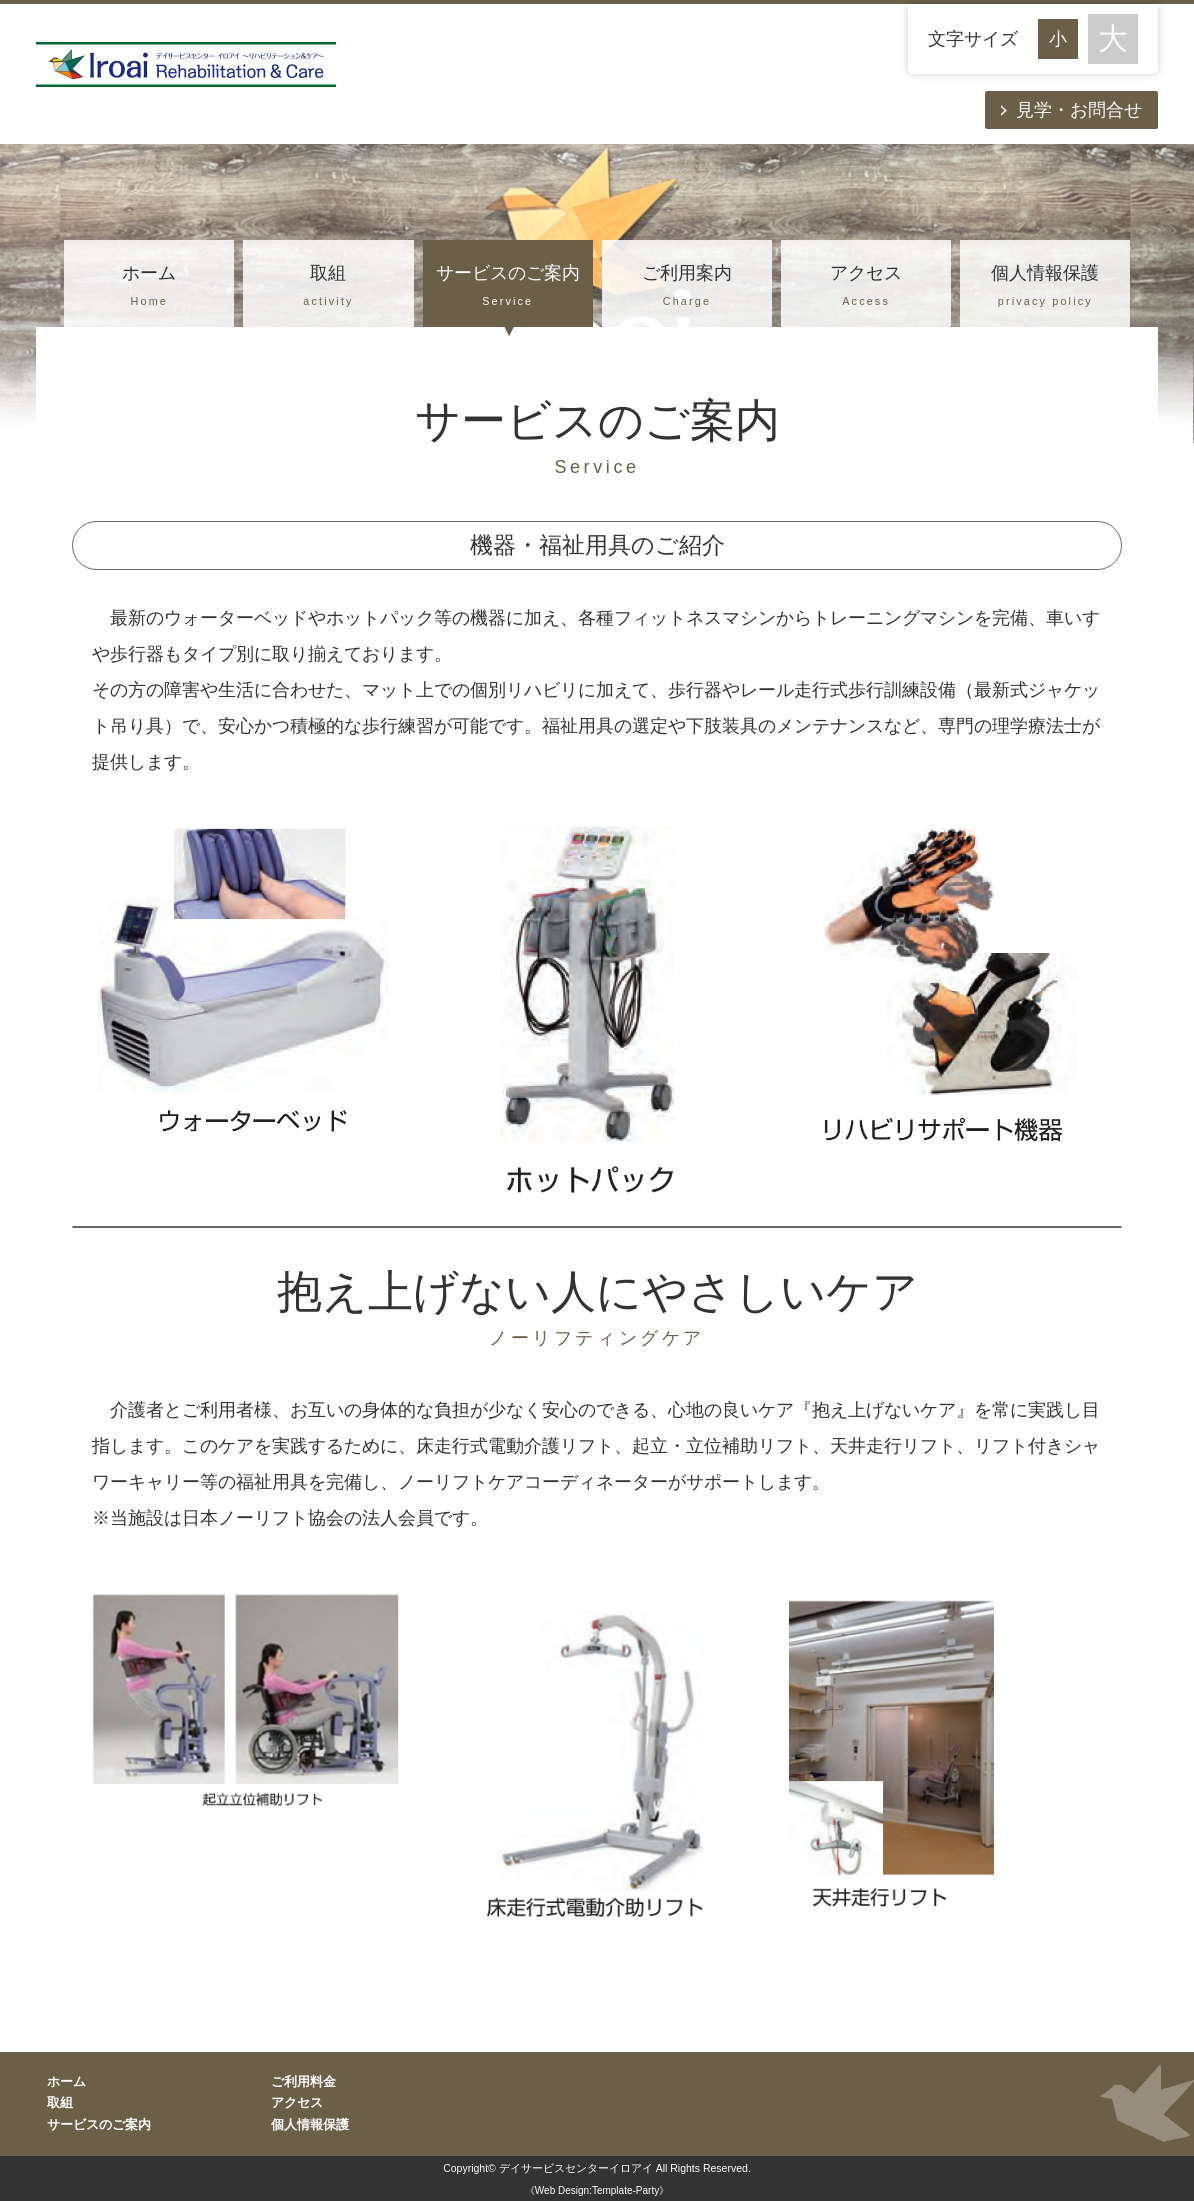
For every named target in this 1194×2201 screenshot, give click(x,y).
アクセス (866, 288)
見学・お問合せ (1079, 110)
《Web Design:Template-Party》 (597, 2190)
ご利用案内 (687, 288)
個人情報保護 (1045, 288)
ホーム (149, 288)
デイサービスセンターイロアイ (576, 2168)
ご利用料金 (303, 2082)
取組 (328, 288)
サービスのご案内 (508, 288)
